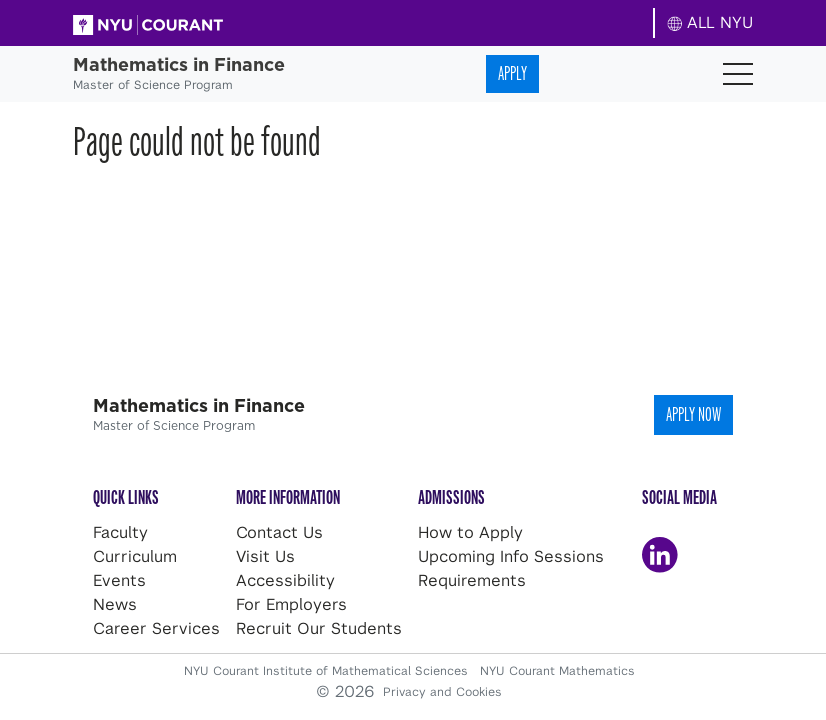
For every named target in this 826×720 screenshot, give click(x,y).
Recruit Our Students (319, 628)
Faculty (120, 532)
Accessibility (285, 580)
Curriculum (135, 556)
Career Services (156, 628)
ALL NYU (710, 22)
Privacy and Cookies (442, 692)
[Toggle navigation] (738, 74)
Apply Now (693, 414)
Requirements (472, 580)
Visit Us (265, 556)
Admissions (451, 497)
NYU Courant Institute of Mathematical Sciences (328, 671)
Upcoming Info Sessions (511, 556)
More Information (288, 497)
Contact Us (279, 532)
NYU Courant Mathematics (557, 671)
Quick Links (126, 497)
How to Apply (470, 532)
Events (119, 580)
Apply (512, 73)
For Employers (291, 604)
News (115, 604)
